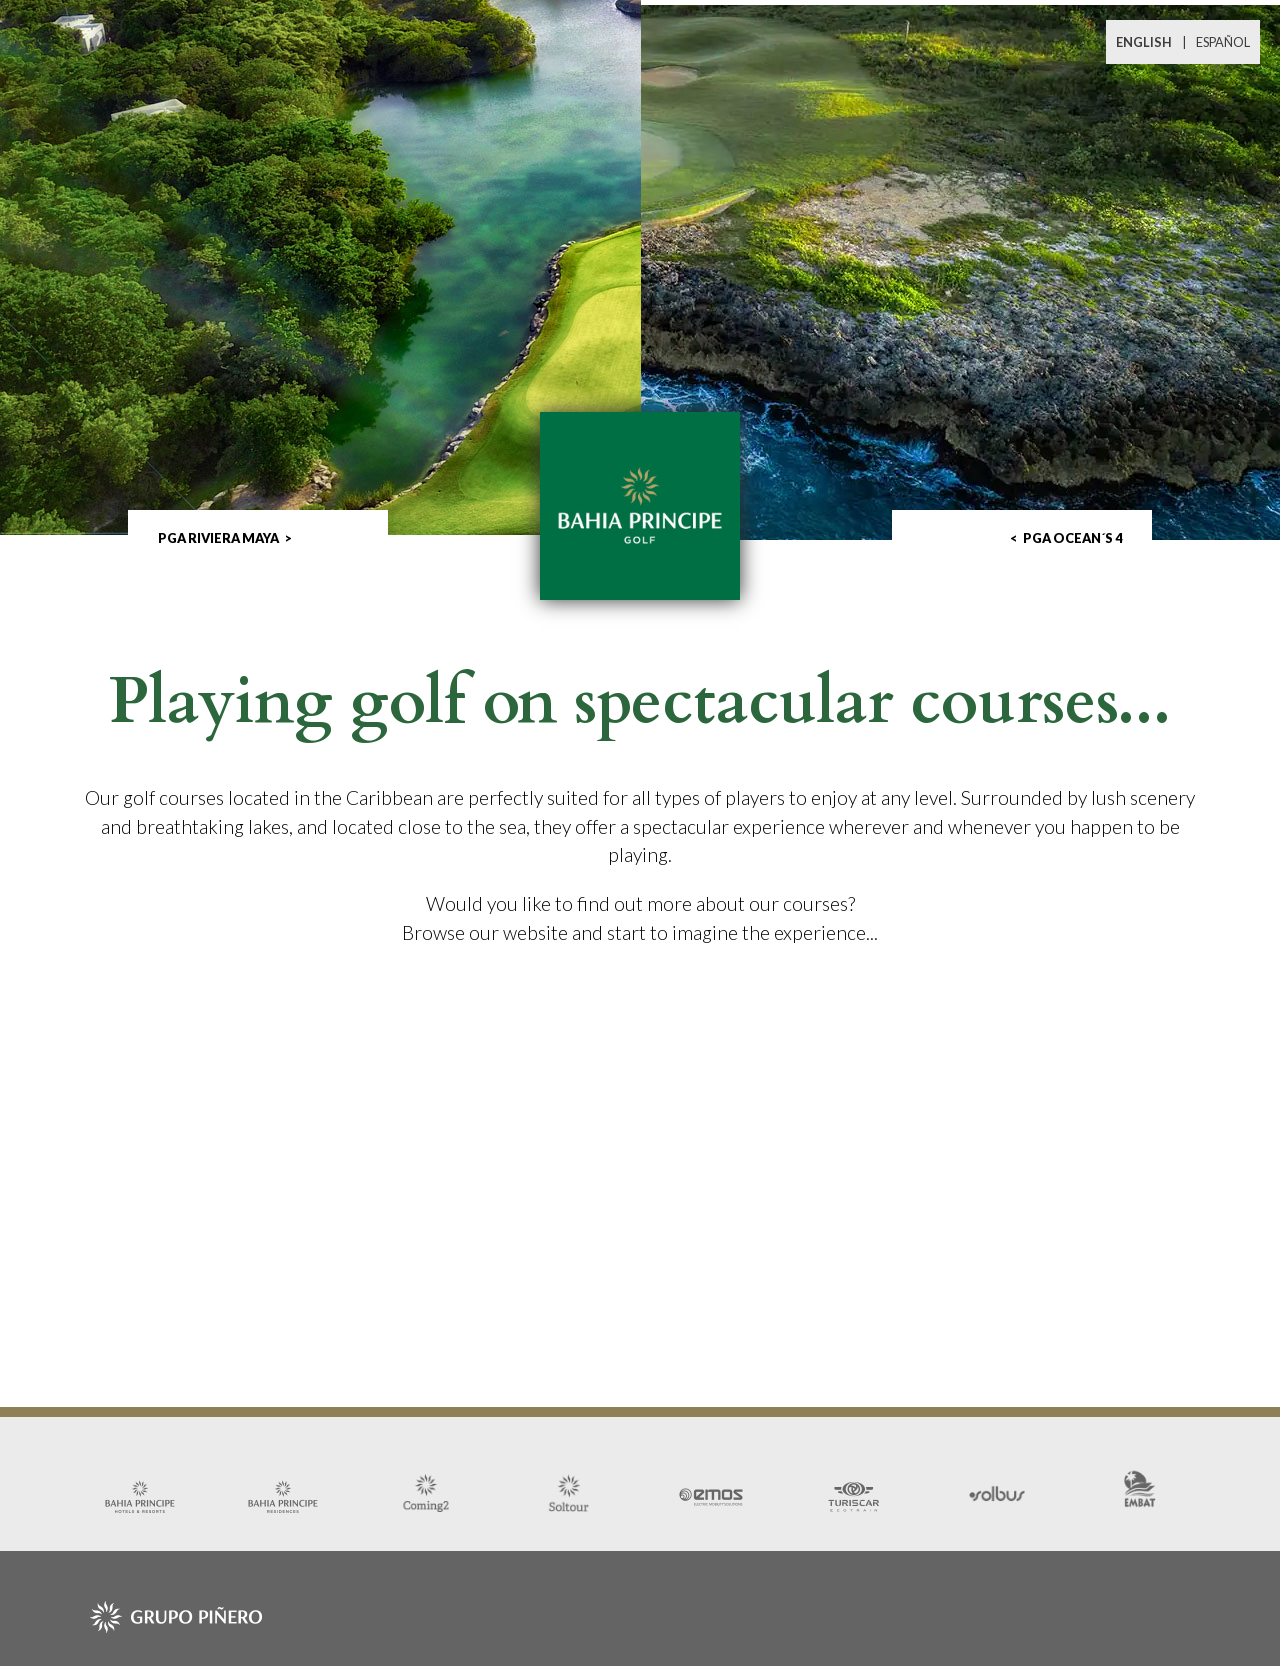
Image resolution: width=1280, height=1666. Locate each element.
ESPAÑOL (1223, 42)
